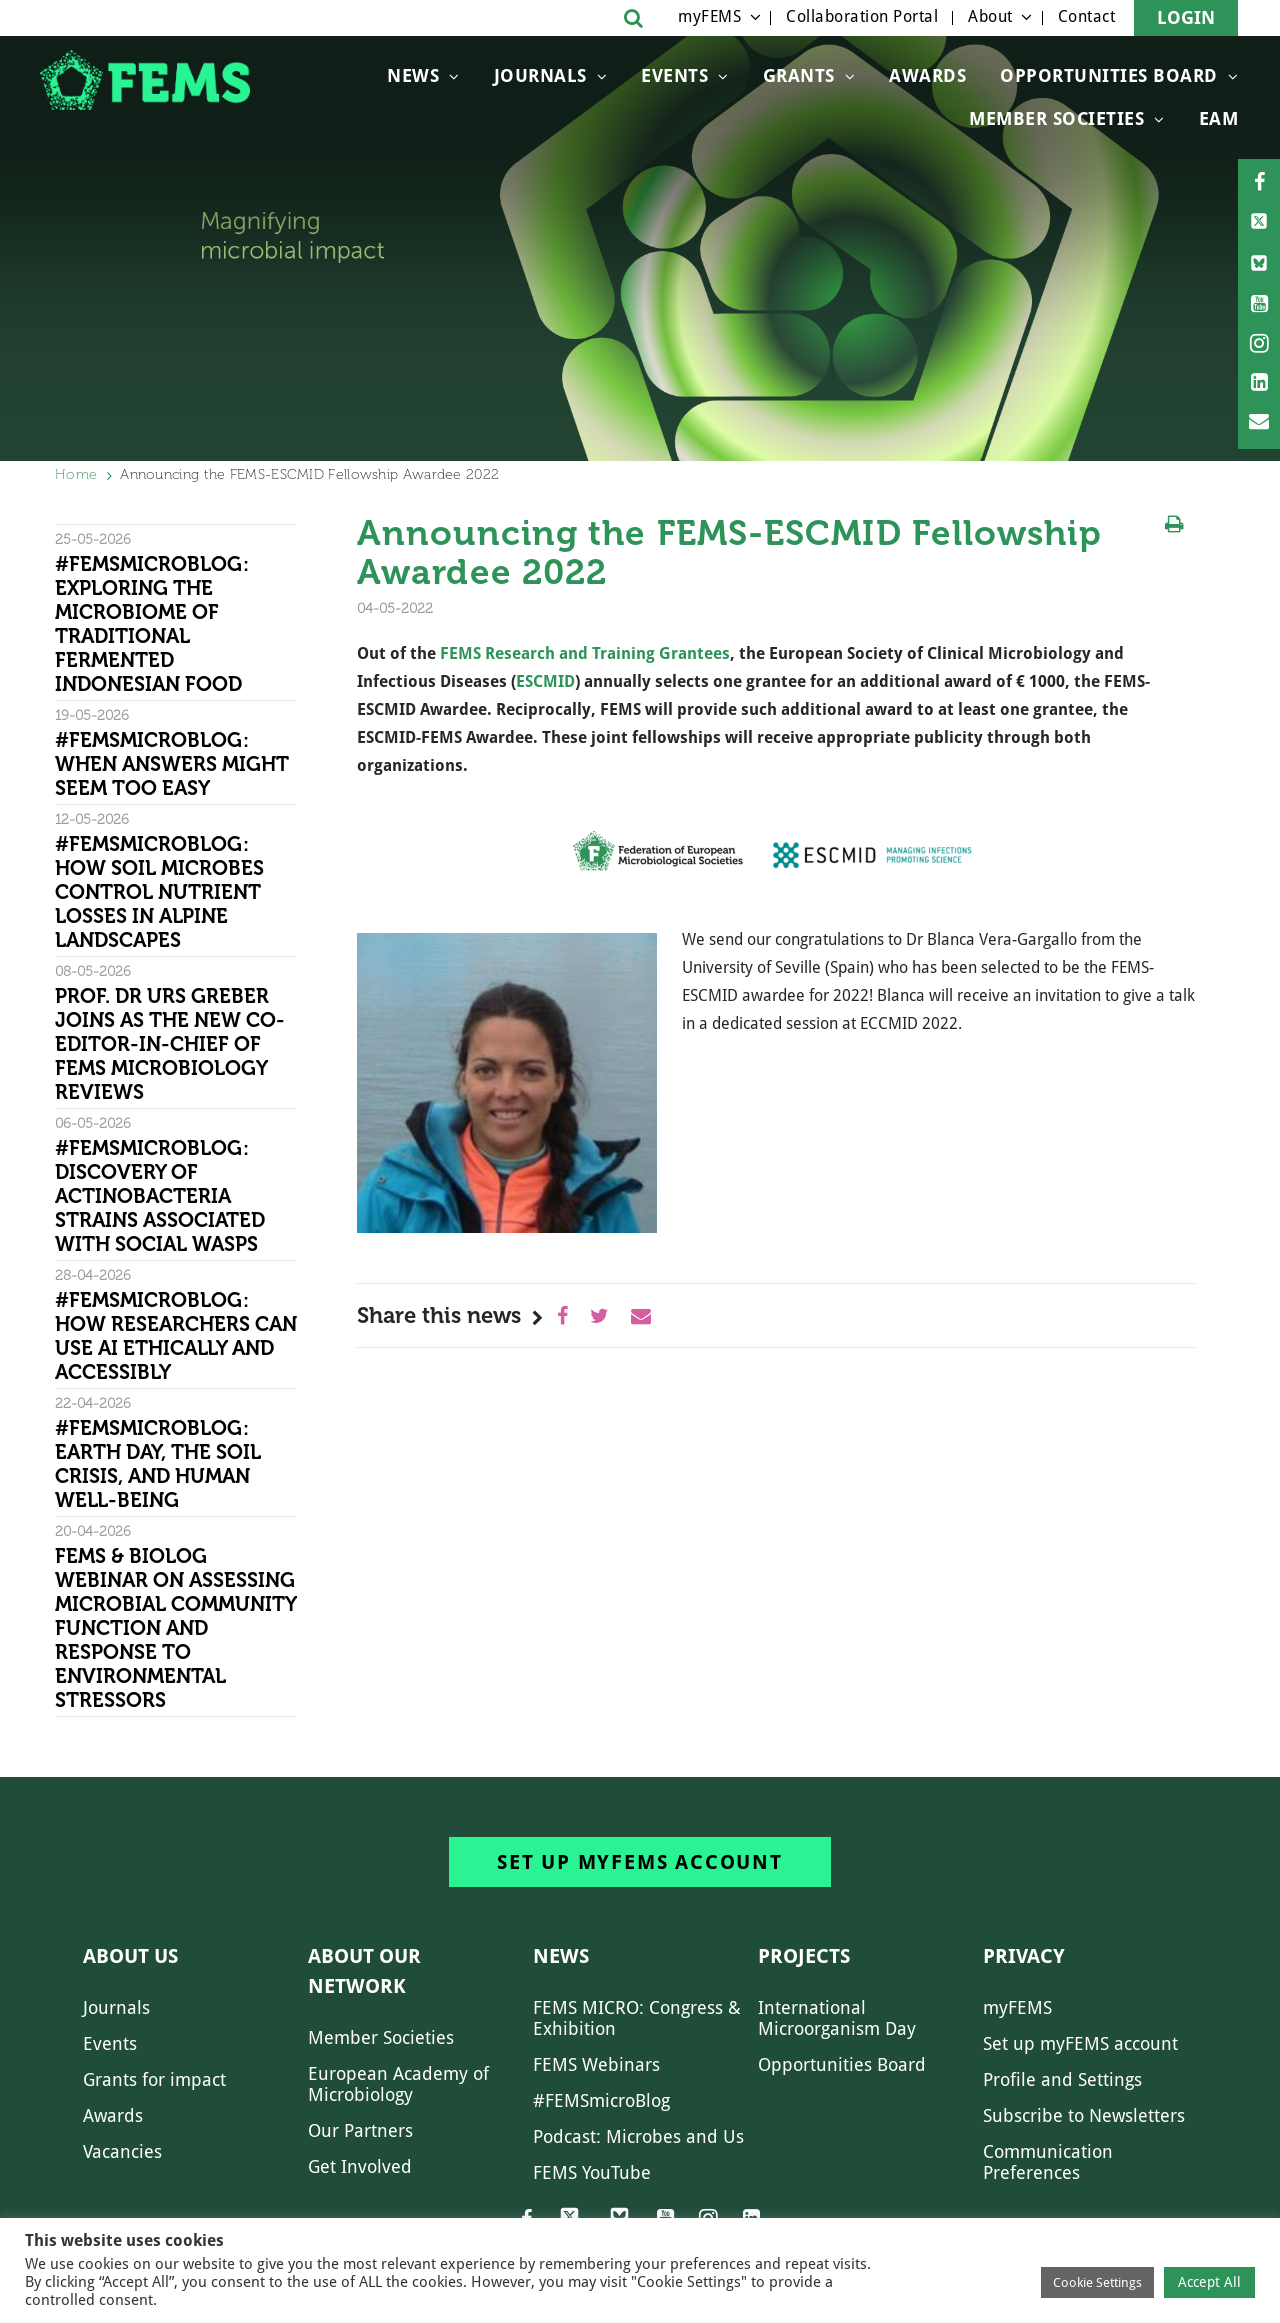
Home (76, 474)
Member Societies (1056, 118)
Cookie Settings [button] (1097, 2282)
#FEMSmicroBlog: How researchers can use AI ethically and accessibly (176, 1336)
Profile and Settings (1062, 2079)
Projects (804, 1956)
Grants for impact (154, 2079)
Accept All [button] (1209, 2282)
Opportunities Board (842, 2064)
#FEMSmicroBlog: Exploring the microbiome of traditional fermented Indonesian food (152, 624)
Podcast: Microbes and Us (638, 2136)
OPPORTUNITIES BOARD (1109, 75)
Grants (799, 75)
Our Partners (360, 2130)
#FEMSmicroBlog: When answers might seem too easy (172, 764)
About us (130, 1956)
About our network (364, 1971)
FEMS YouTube (592, 2172)
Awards (927, 75)
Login (1186, 17)
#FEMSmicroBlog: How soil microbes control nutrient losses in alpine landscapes (159, 892)
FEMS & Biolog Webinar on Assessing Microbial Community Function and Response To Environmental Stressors (175, 1628)
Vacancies (122, 2151)
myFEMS (709, 16)
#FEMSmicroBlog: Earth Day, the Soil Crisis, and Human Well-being (158, 1464)
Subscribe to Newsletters (1084, 2115)
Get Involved (360, 2166)
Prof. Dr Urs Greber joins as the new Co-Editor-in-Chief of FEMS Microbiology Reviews (170, 1044)
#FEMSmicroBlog (601, 2100)
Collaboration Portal (862, 16)
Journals (540, 75)
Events (674, 75)
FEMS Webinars (596, 2064)
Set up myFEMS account (640, 1862)
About (990, 16)
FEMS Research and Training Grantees (585, 653)
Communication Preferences (1048, 2162)
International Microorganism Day (837, 2018)
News (413, 75)
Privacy (1024, 1956)
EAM (1219, 118)
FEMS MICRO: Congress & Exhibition (637, 2018)
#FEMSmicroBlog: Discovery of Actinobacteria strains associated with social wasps (160, 1196)
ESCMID (545, 681)
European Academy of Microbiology (398, 2084)
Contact (1087, 16)
